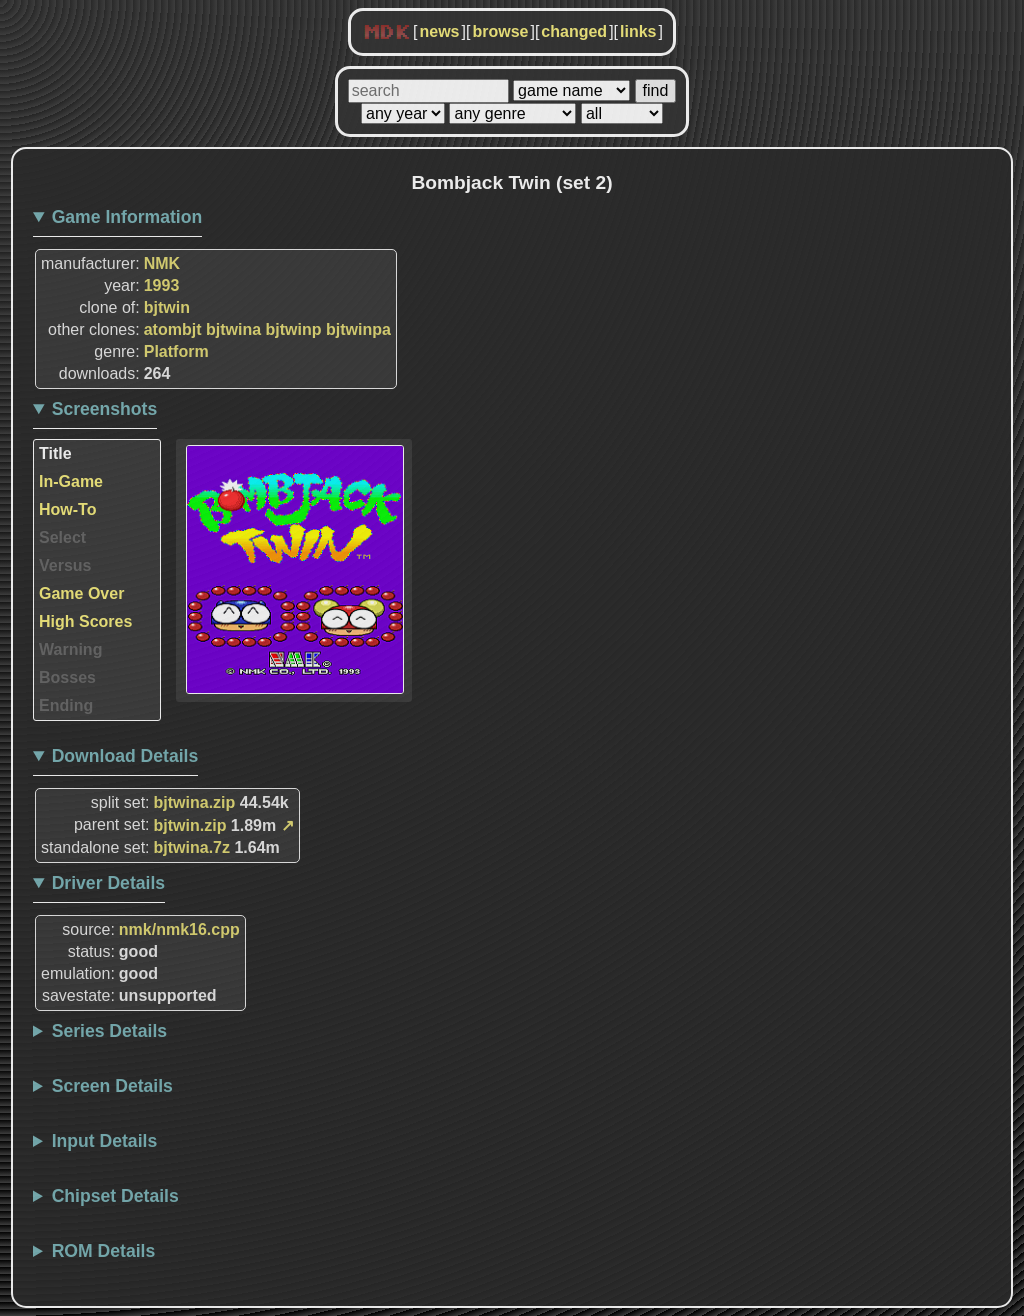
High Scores (85, 621)
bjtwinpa (358, 329)
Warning (70, 649)
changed (574, 31)
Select (62, 537)
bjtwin (167, 307)
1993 (162, 285)
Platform (176, 351)
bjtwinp (294, 329)
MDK (387, 33)
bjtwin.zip (190, 825)
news (439, 31)
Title (55, 453)
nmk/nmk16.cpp (179, 929)
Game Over (81, 593)
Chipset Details (115, 1196)
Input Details (105, 1141)
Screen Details (112, 1086)
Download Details (125, 756)
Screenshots (105, 409)
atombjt (173, 329)
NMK (162, 263)
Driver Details (108, 883)
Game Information (127, 217)
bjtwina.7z (192, 847)
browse (500, 31)
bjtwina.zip (195, 802)
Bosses (67, 677)
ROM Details (104, 1251)
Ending (66, 705)
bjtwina (233, 329)
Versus (65, 565)
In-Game (71, 481)
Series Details (109, 1031)
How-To (67, 509)
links (638, 31)
